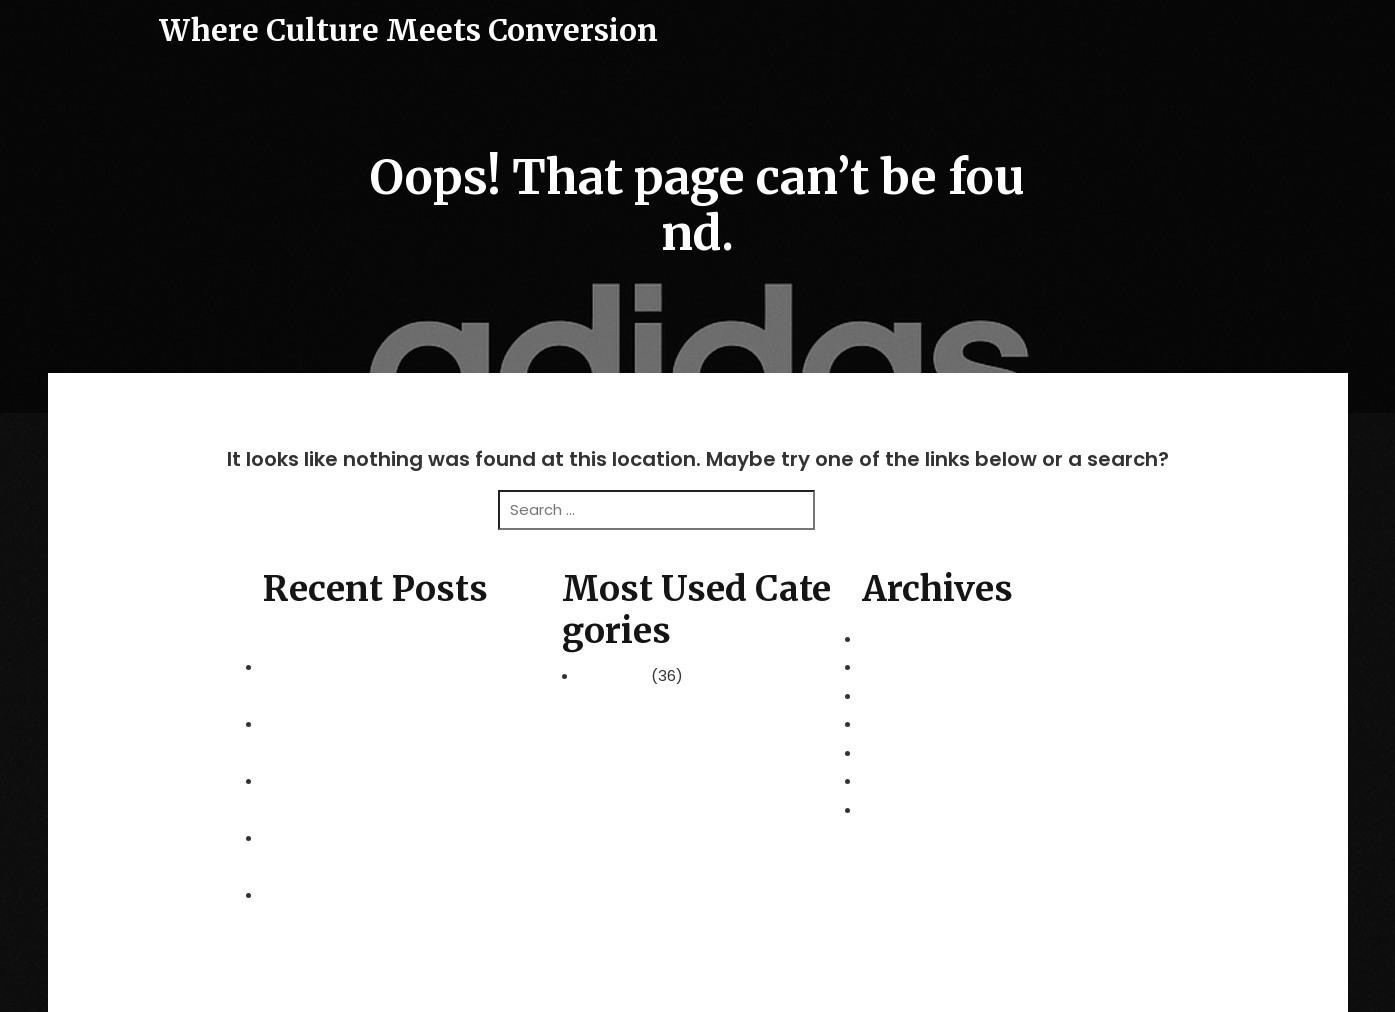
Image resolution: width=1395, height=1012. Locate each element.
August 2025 (908, 809)
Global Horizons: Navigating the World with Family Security (397, 767)
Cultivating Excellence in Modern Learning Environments (397, 824)
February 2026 (913, 666)
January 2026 (910, 695)
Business (615, 676)
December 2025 (921, 723)
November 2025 (920, 752)
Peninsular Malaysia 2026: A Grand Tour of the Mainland (393, 653)
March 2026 (903, 638)
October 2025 (913, 780)
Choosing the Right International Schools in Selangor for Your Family (395, 881)
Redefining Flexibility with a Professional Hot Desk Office (397, 710)
